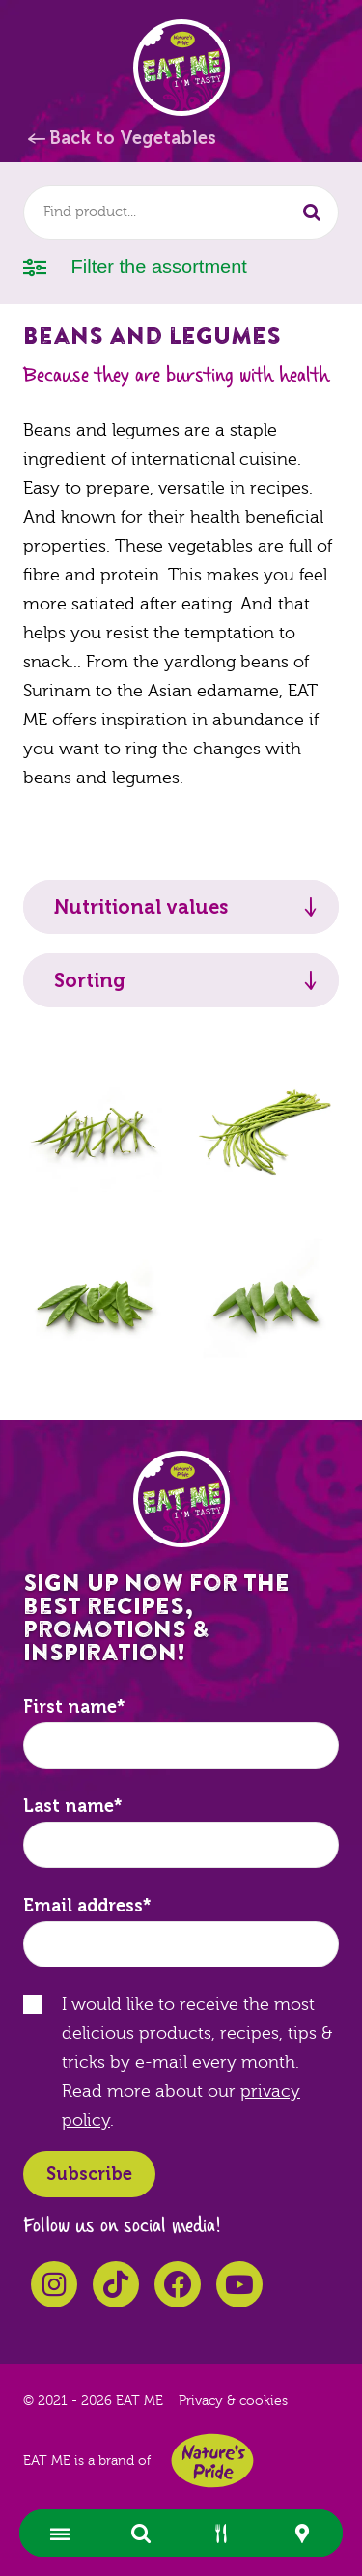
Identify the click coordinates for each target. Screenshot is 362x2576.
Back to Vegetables (132, 138)
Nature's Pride (212, 2460)
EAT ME (181, 67)
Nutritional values (141, 907)
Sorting (89, 980)
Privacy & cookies (233, 2401)
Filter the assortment (135, 265)
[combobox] (181, 212)
